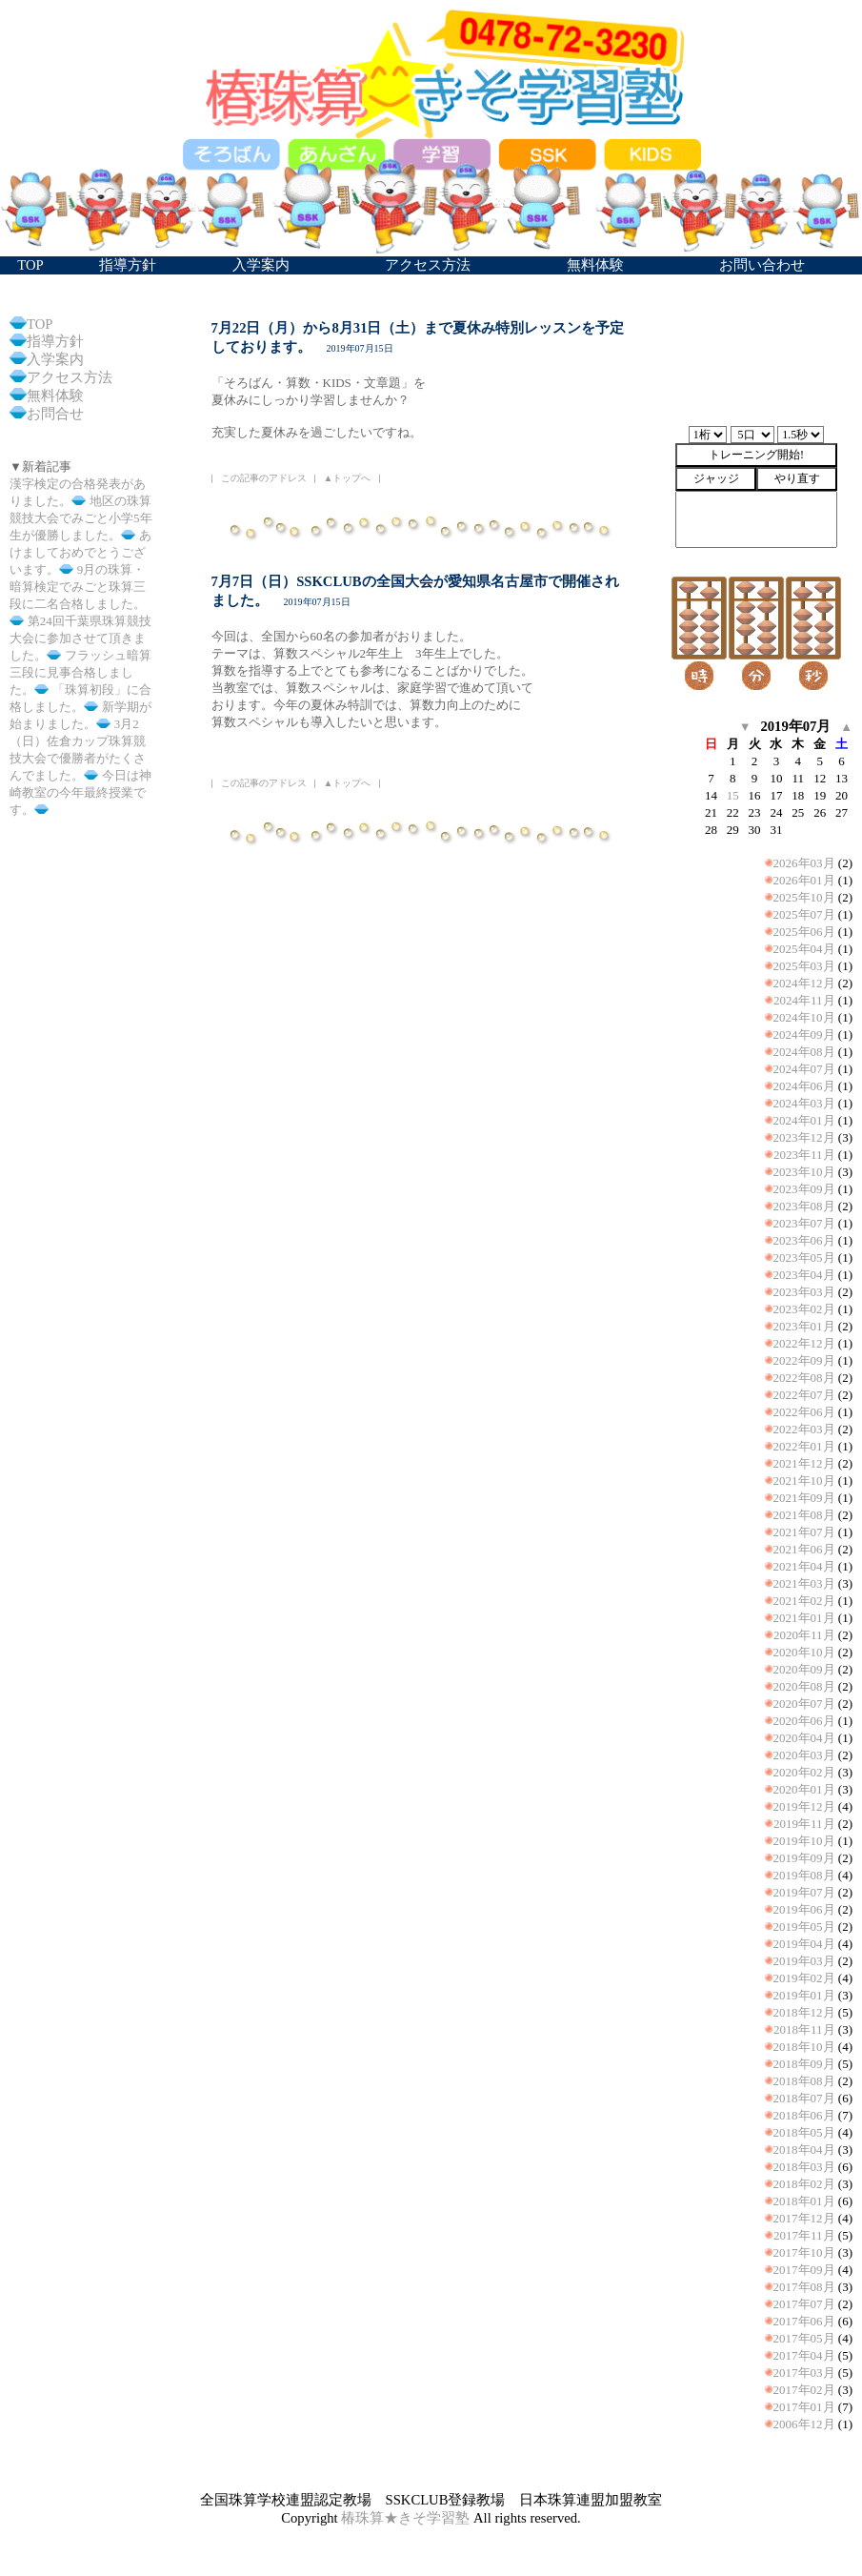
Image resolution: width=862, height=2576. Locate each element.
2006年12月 (804, 2424)
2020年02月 (804, 1772)
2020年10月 (804, 1652)
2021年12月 (804, 1463)
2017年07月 (804, 2304)
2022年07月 (804, 1395)
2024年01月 (804, 1120)
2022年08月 (804, 1377)
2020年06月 (804, 1721)
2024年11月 (804, 1000)
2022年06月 (804, 1412)
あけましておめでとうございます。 (80, 552)
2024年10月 (804, 1017)
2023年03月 (804, 1292)
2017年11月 (804, 2235)
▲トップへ (347, 478)
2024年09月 (804, 1034)
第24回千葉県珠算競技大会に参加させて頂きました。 (80, 638)
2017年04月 (804, 2355)
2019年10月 (804, 1841)
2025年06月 (804, 931)
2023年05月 (804, 1257)
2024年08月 (804, 1052)
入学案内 (55, 359)
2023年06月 (804, 1240)
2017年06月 (804, 2321)
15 (733, 795)
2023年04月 (804, 1275)
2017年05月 (804, 2338)
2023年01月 (804, 1326)
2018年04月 (804, 2149)
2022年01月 (804, 1446)
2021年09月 (804, 1498)
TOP (39, 324)
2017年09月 (804, 2269)
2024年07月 (804, 1069)
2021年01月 (804, 1618)
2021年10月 (804, 1480)
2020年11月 (804, 1635)
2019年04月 (804, 1944)
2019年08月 (804, 1875)
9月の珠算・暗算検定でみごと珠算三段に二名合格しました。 (78, 586)
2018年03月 (804, 2167)
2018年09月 (804, 2064)
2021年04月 (804, 1566)
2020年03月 (804, 1755)
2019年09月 (804, 1858)
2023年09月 (804, 1189)
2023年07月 (804, 1223)
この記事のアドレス (264, 478)
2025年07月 (804, 914)
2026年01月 (804, 880)
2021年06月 (804, 1549)
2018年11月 (804, 2029)
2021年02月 (804, 1600)
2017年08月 (804, 2287)
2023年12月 (804, 1137)
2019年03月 (804, 1961)
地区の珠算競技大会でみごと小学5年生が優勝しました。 (81, 518)
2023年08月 (804, 1206)
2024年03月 (804, 1103)
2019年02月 (804, 1978)
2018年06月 (804, 2115)
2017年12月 (804, 2218)
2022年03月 (804, 1429)
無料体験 (55, 395)
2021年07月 (804, 1532)
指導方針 (55, 341)
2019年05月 (804, 1926)
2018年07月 (804, 2098)
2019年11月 (804, 1823)
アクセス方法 (69, 377)
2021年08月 (804, 1515)
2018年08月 (804, 2081)
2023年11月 (804, 1154)
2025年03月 (804, 966)
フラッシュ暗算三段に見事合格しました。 (80, 672)
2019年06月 (804, 1909)
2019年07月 (804, 1892)
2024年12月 (804, 983)
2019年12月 (804, 1806)
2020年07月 (804, 1703)
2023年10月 (804, 1172)
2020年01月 (804, 1789)
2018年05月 (804, 2132)
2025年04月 (804, 949)
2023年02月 (804, 1309)
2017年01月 (804, 2407)
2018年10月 (804, 2046)
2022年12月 (804, 1343)
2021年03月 (804, 1583)
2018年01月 (804, 2201)
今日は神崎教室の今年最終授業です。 (80, 792)
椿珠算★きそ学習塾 (405, 2517)
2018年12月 (804, 2012)
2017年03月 (804, 2372)
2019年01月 (804, 1995)
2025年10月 (804, 897)
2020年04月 (804, 1738)
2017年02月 (804, 2390)
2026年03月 (804, 863)
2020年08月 (804, 1686)
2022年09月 (804, 1360)
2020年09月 (804, 1669)
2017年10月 (804, 2252)
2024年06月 (804, 1086)
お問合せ (55, 413)
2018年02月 (804, 2184)
